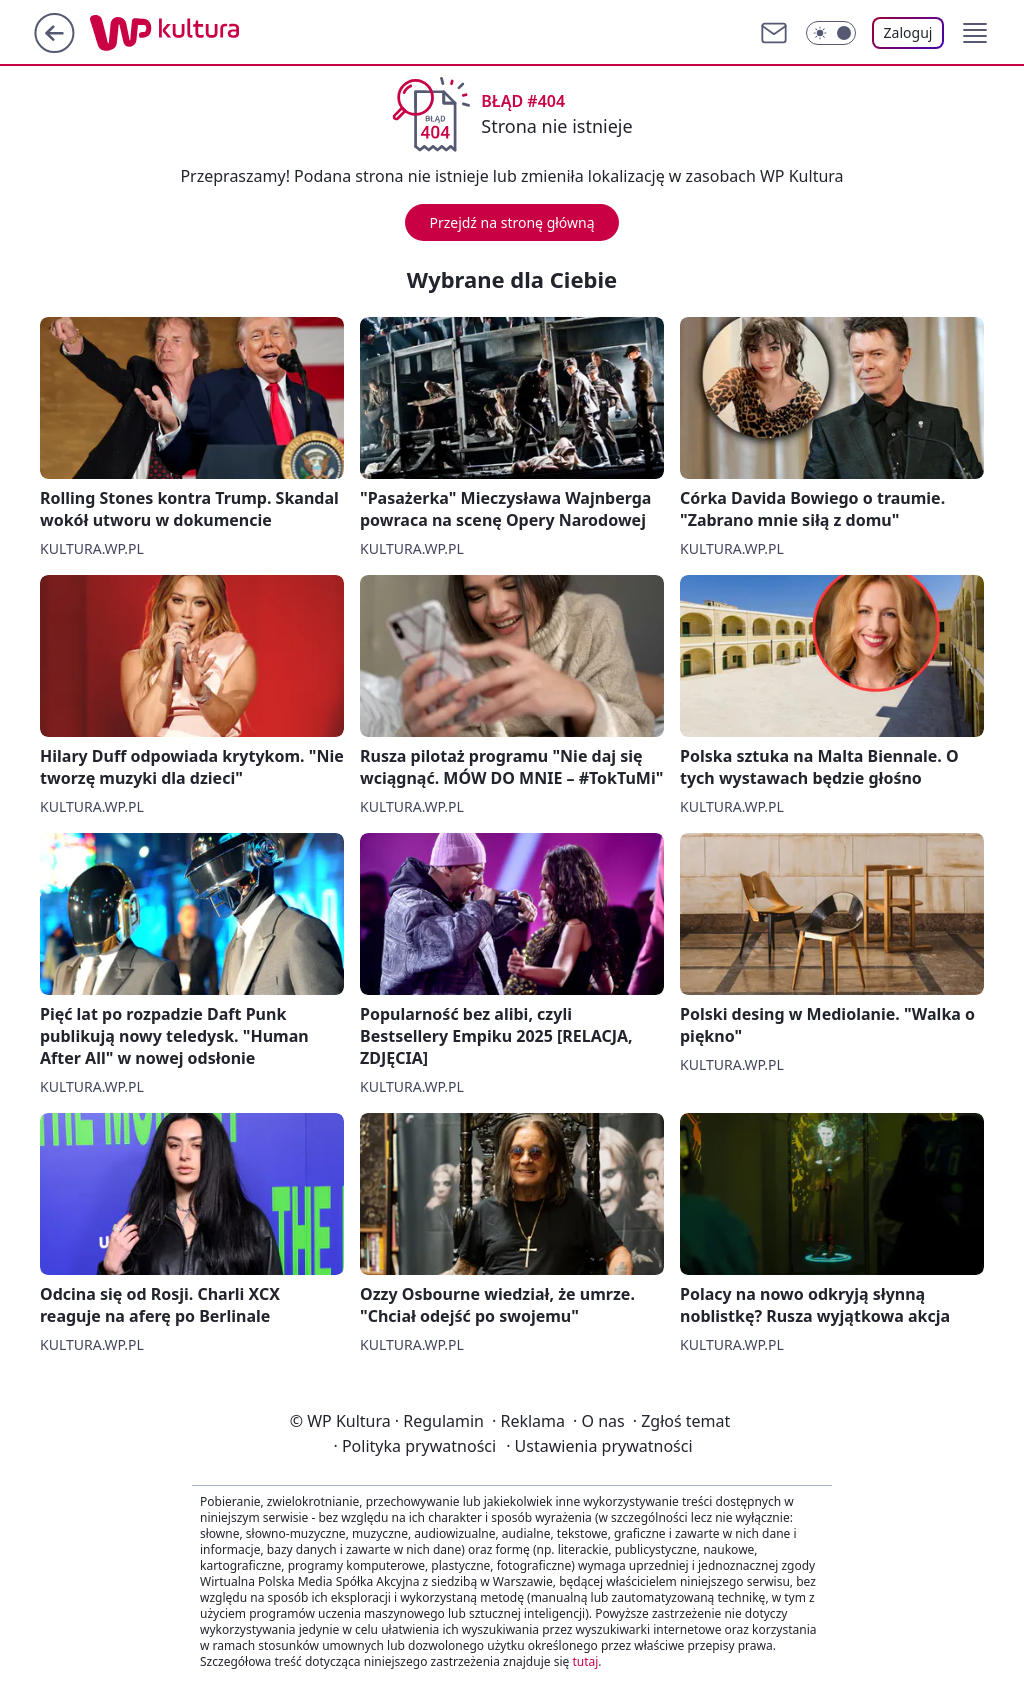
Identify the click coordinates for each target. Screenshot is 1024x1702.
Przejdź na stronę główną (511, 222)
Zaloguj (908, 32)
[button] (975, 33)
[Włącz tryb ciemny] (831, 33)
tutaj (585, 1661)
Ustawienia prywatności (599, 1446)
